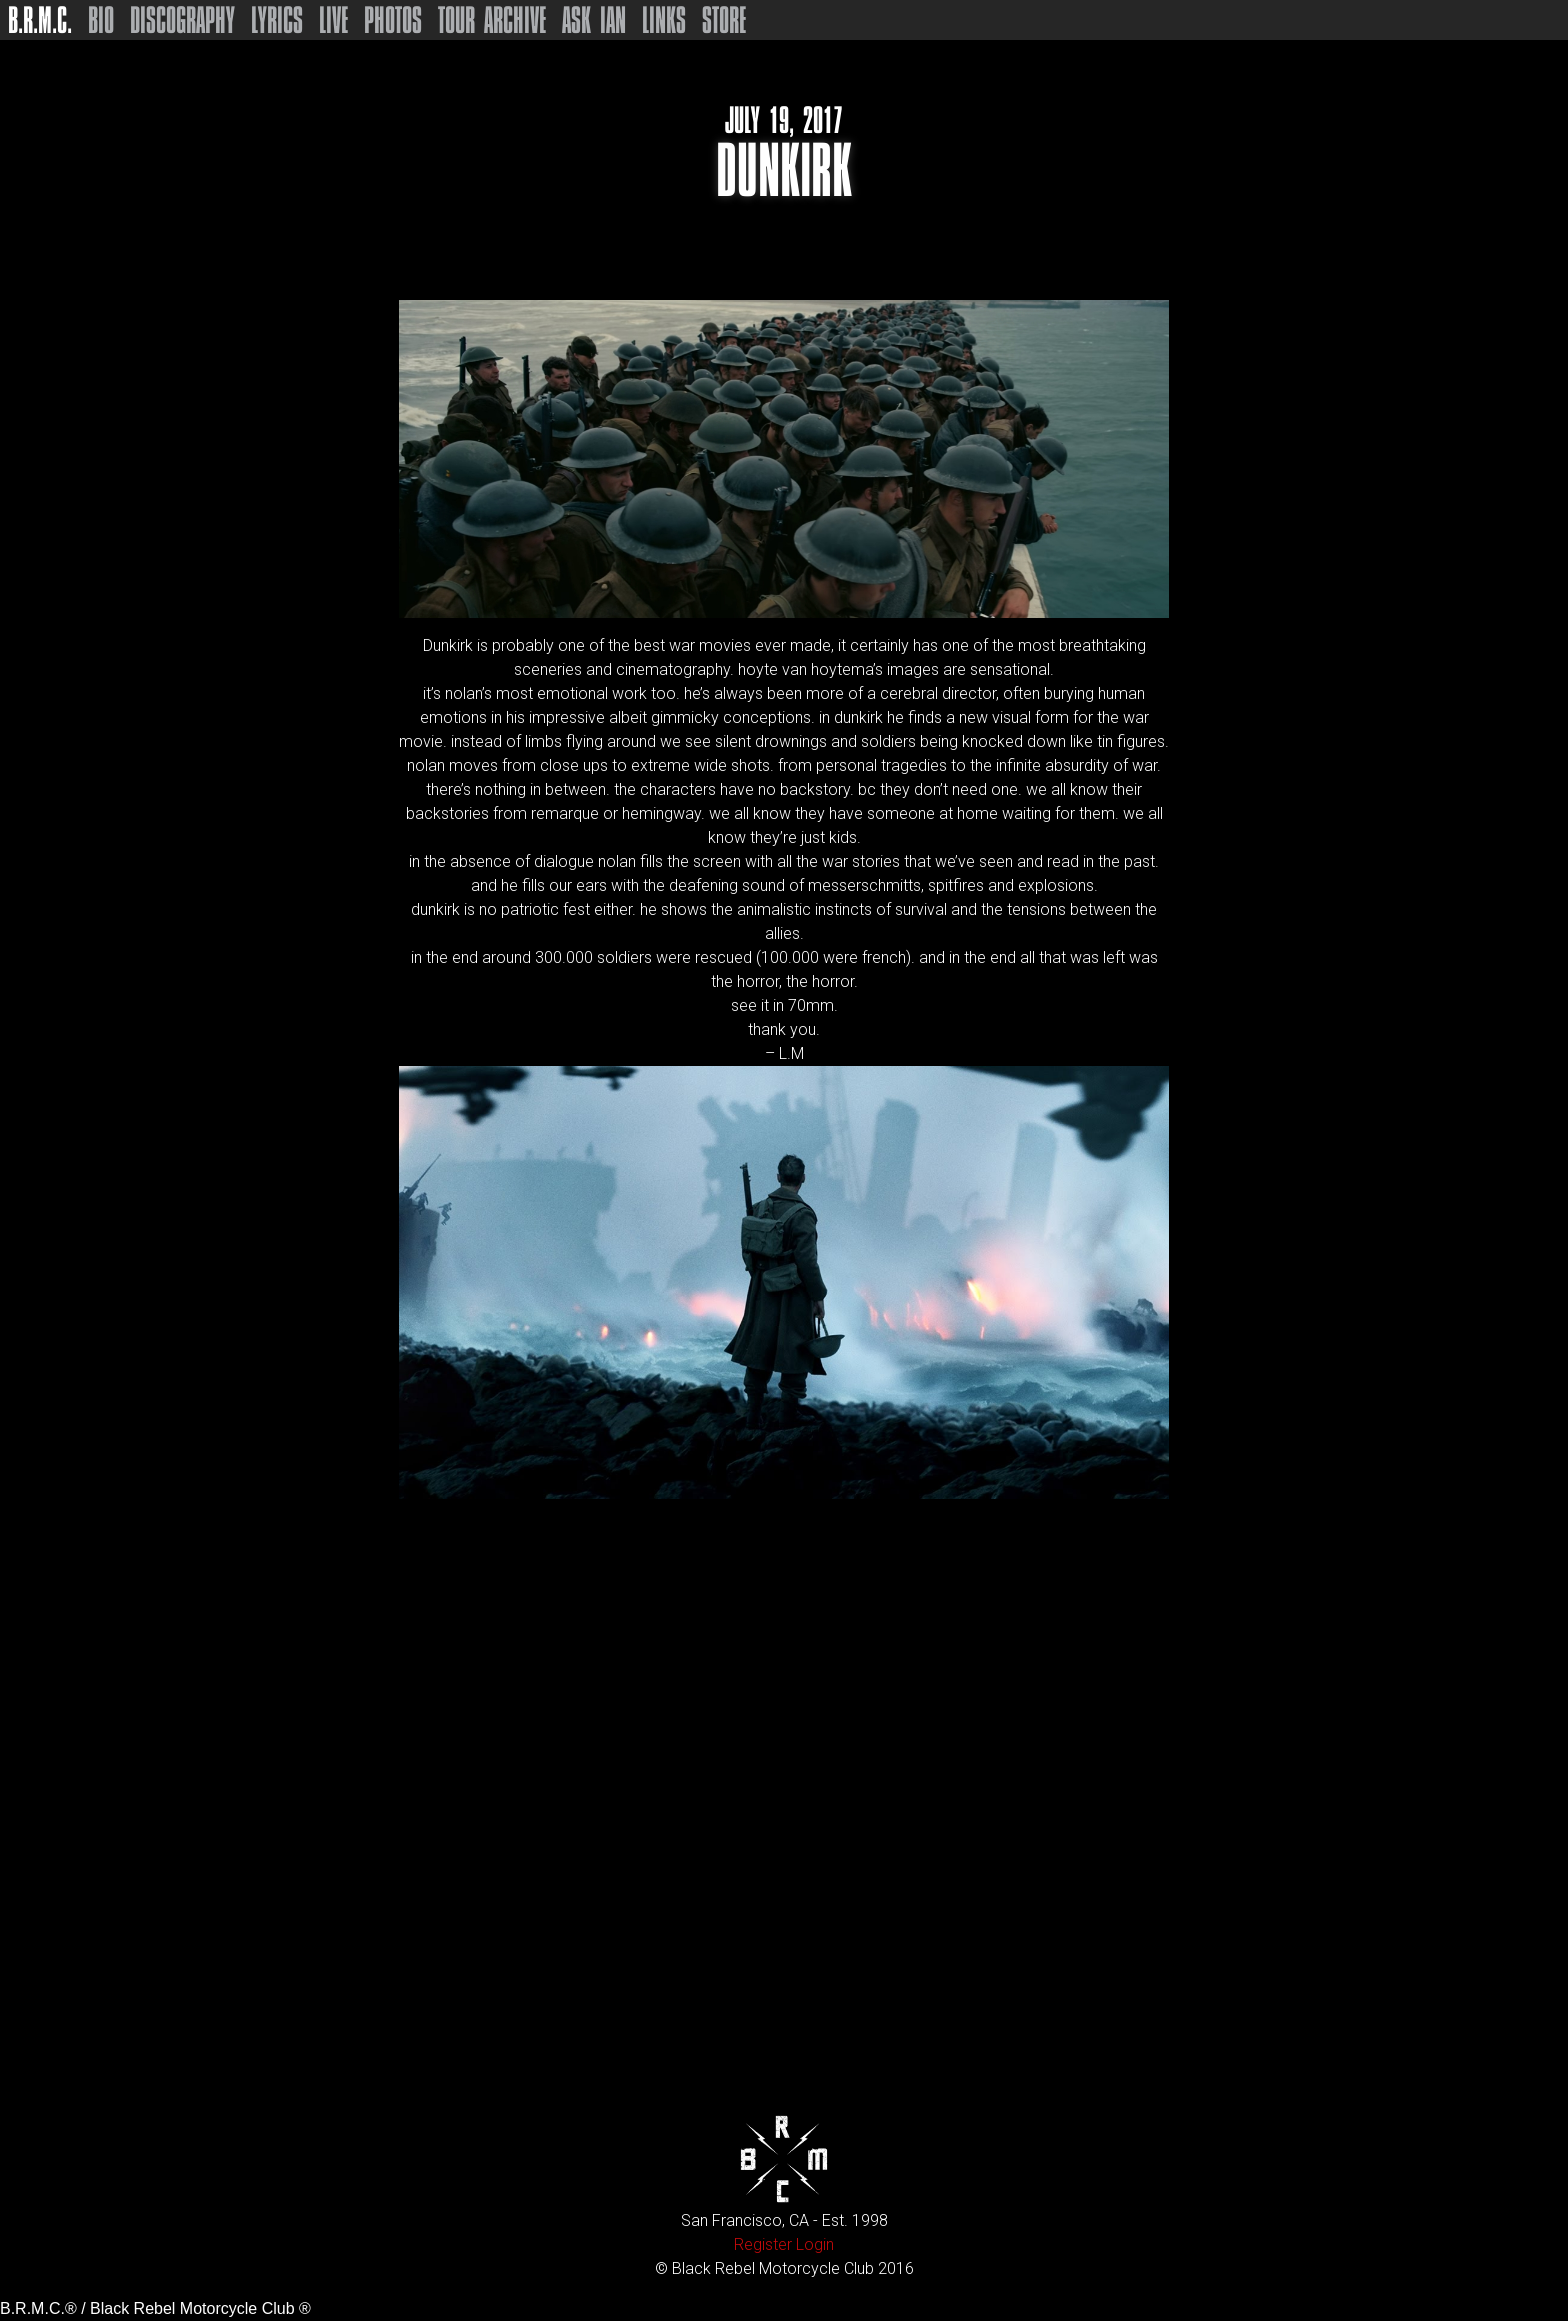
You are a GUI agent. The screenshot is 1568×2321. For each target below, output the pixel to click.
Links (664, 20)
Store (724, 20)
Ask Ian (594, 20)
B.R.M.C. (40, 20)
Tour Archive (492, 20)
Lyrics (277, 20)
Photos (393, 20)
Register (763, 2244)
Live (333, 20)
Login (815, 2244)
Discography (182, 20)
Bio (101, 20)
